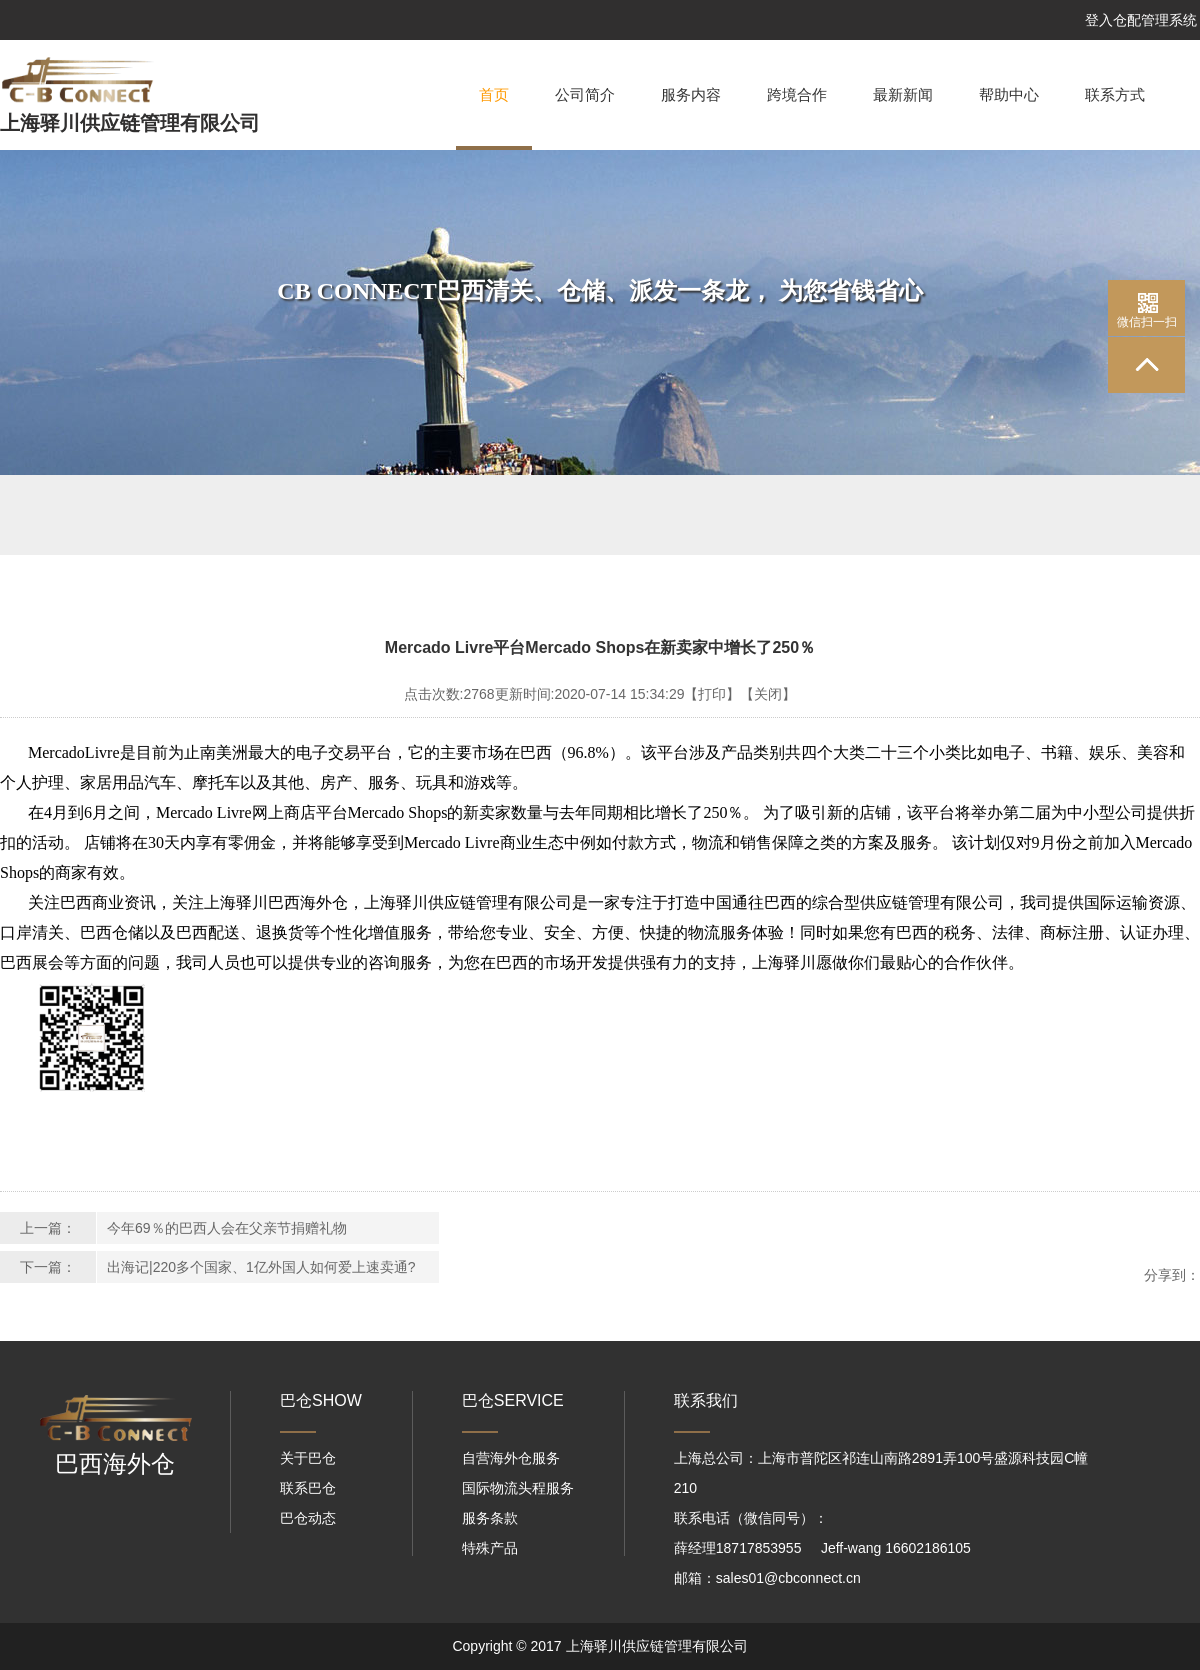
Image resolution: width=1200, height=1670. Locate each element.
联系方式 (1115, 95)
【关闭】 (768, 694)
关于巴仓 (308, 1458)
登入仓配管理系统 (1141, 20)
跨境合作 (797, 95)
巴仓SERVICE (513, 1400)
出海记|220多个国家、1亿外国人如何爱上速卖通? (261, 1267)
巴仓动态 (308, 1518)
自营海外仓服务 (511, 1458)
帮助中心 (1009, 95)
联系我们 (706, 1400)
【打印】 (712, 694)
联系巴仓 (308, 1488)
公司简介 (585, 95)
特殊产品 (490, 1548)
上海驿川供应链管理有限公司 (130, 123)
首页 (494, 118)
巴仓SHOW (321, 1400)
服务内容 (691, 95)
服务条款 (490, 1518)
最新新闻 (903, 95)
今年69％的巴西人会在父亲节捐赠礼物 (227, 1228)
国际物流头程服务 (518, 1488)
